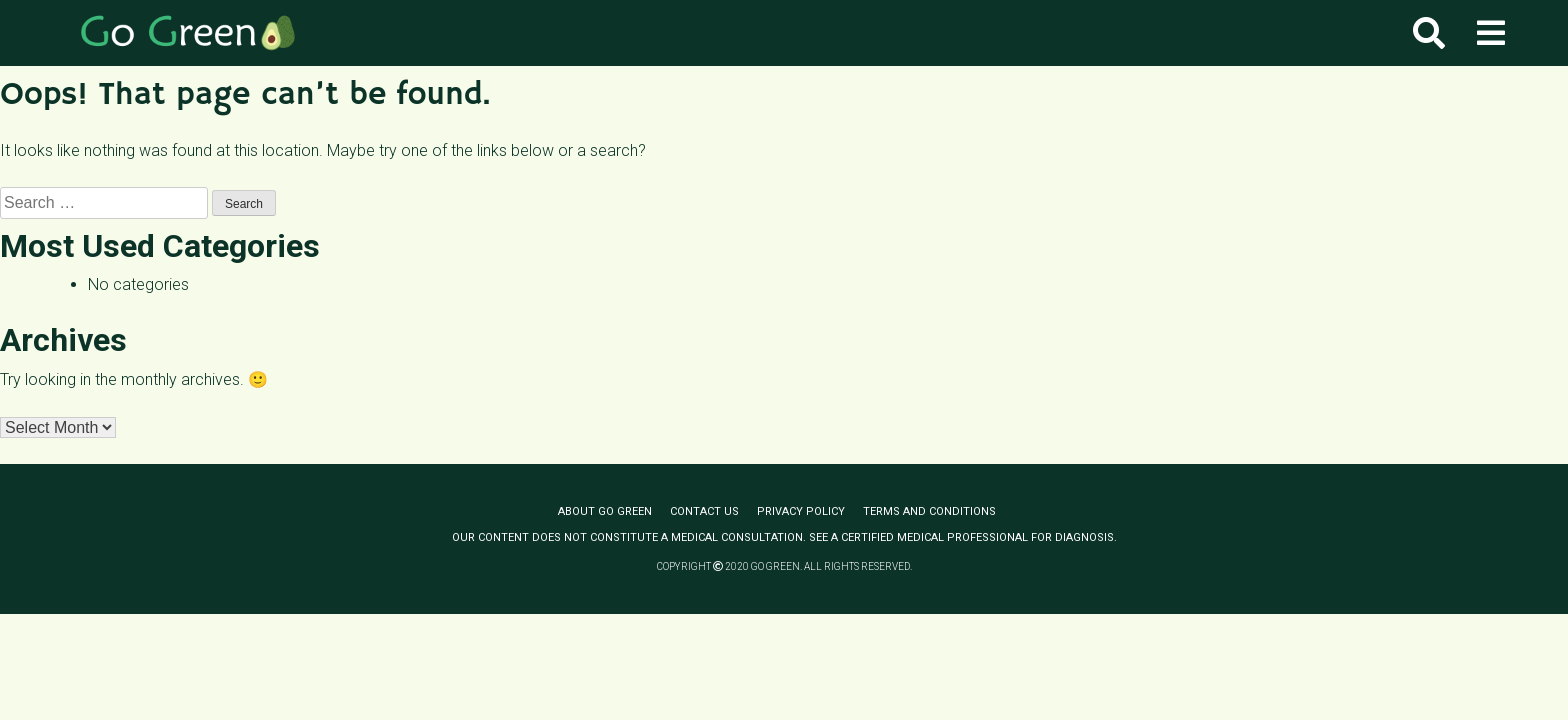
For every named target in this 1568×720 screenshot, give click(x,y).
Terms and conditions (929, 511)
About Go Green (605, 511)
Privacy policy (801, 511)
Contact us (704, 511)
